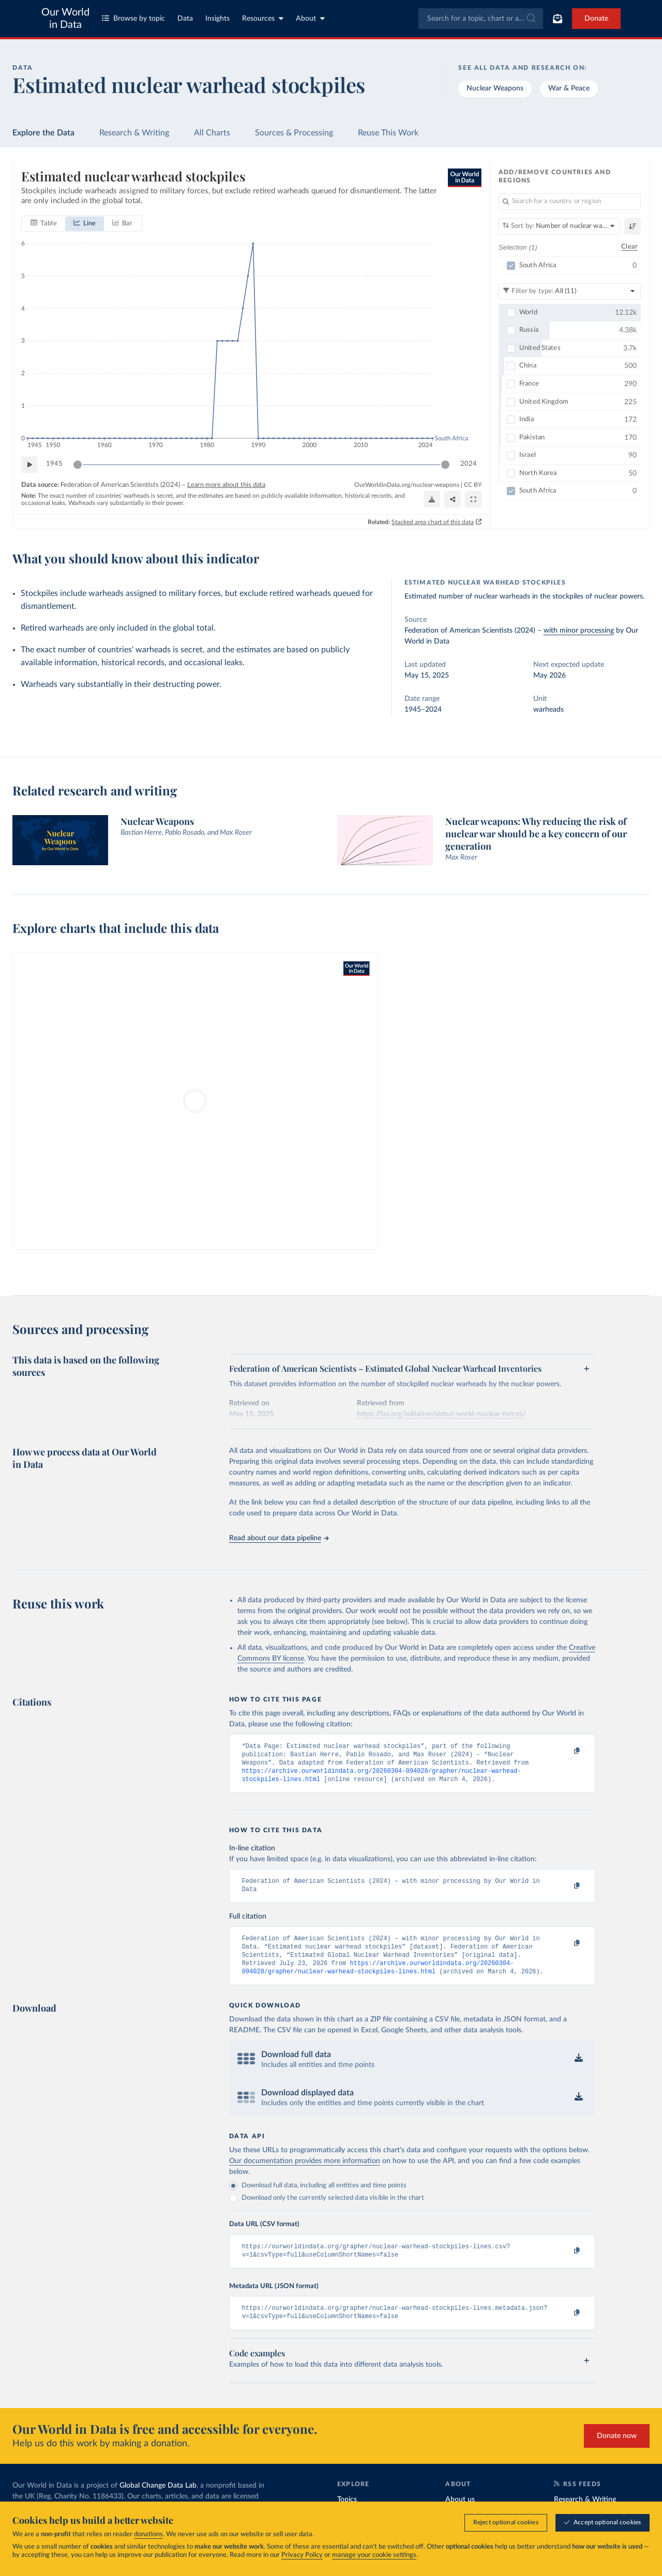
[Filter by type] (570, 291)
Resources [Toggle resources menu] (262, 18)
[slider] (77, 464)
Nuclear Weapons (495, 88)
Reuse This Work (388, 133)
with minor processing (579, 630)
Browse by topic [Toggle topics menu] (133, 18)
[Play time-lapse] (29, 464)
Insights (217, 18)
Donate (596, 18)
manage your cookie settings (374, 2555)
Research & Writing (134, 133)
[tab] (43, 223)
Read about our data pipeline (278, 1538)
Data (185, 18)
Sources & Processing (294, 133)
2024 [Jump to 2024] (468, 464)
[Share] (452, 499)
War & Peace (569, 88)
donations (148, 2535)
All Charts (212, 133)
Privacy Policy (302, 2555)
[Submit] (530, 18)
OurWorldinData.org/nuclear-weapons (406, 484)
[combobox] (480, 18)
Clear (629, 246)
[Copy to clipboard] (565, 1751)
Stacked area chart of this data (433, 521)
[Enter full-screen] (473, 499)
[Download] (432, 499)
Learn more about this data (226, 484)
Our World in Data (65, 18)
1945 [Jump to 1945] (54, 464)
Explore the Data (43, 133)
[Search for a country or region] (570, 201)
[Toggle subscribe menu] (557, 18)
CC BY (473, 484)
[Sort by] (559, 226)
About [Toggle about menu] (310, 18)
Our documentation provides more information (304, 2173)
